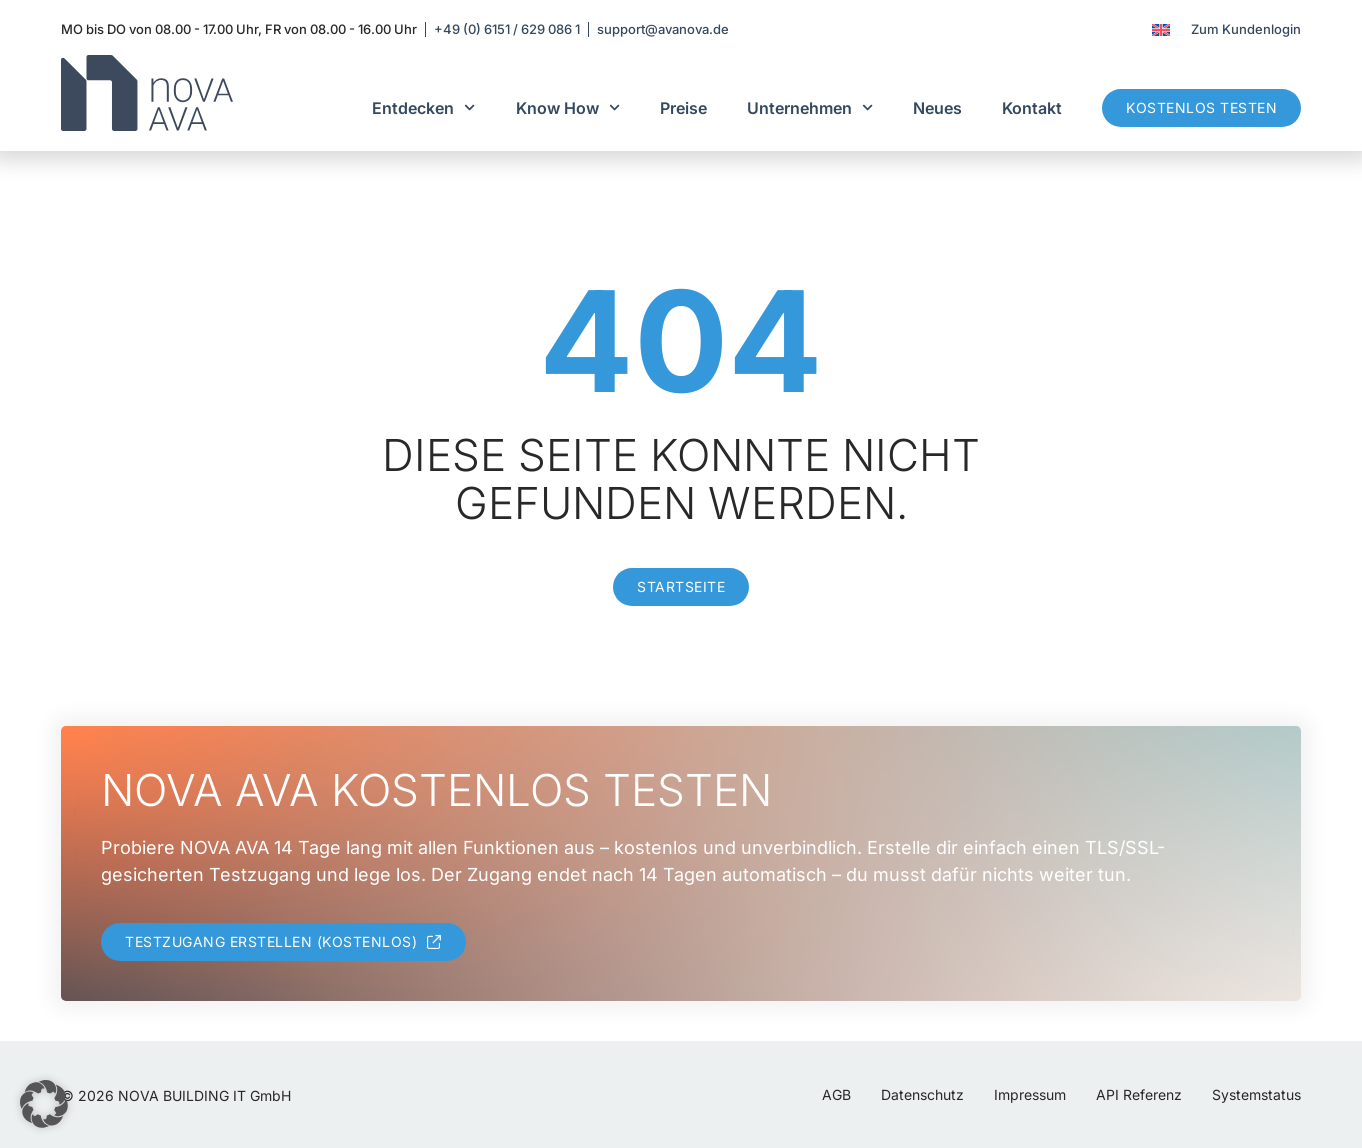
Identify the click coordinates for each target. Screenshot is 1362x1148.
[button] (44, 1104)
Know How (568, 107)
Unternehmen (810, 107)
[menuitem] (1161, 30)
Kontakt (1032, 108)
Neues (937, 108)
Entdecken (423, 107)
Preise (683, 108)
